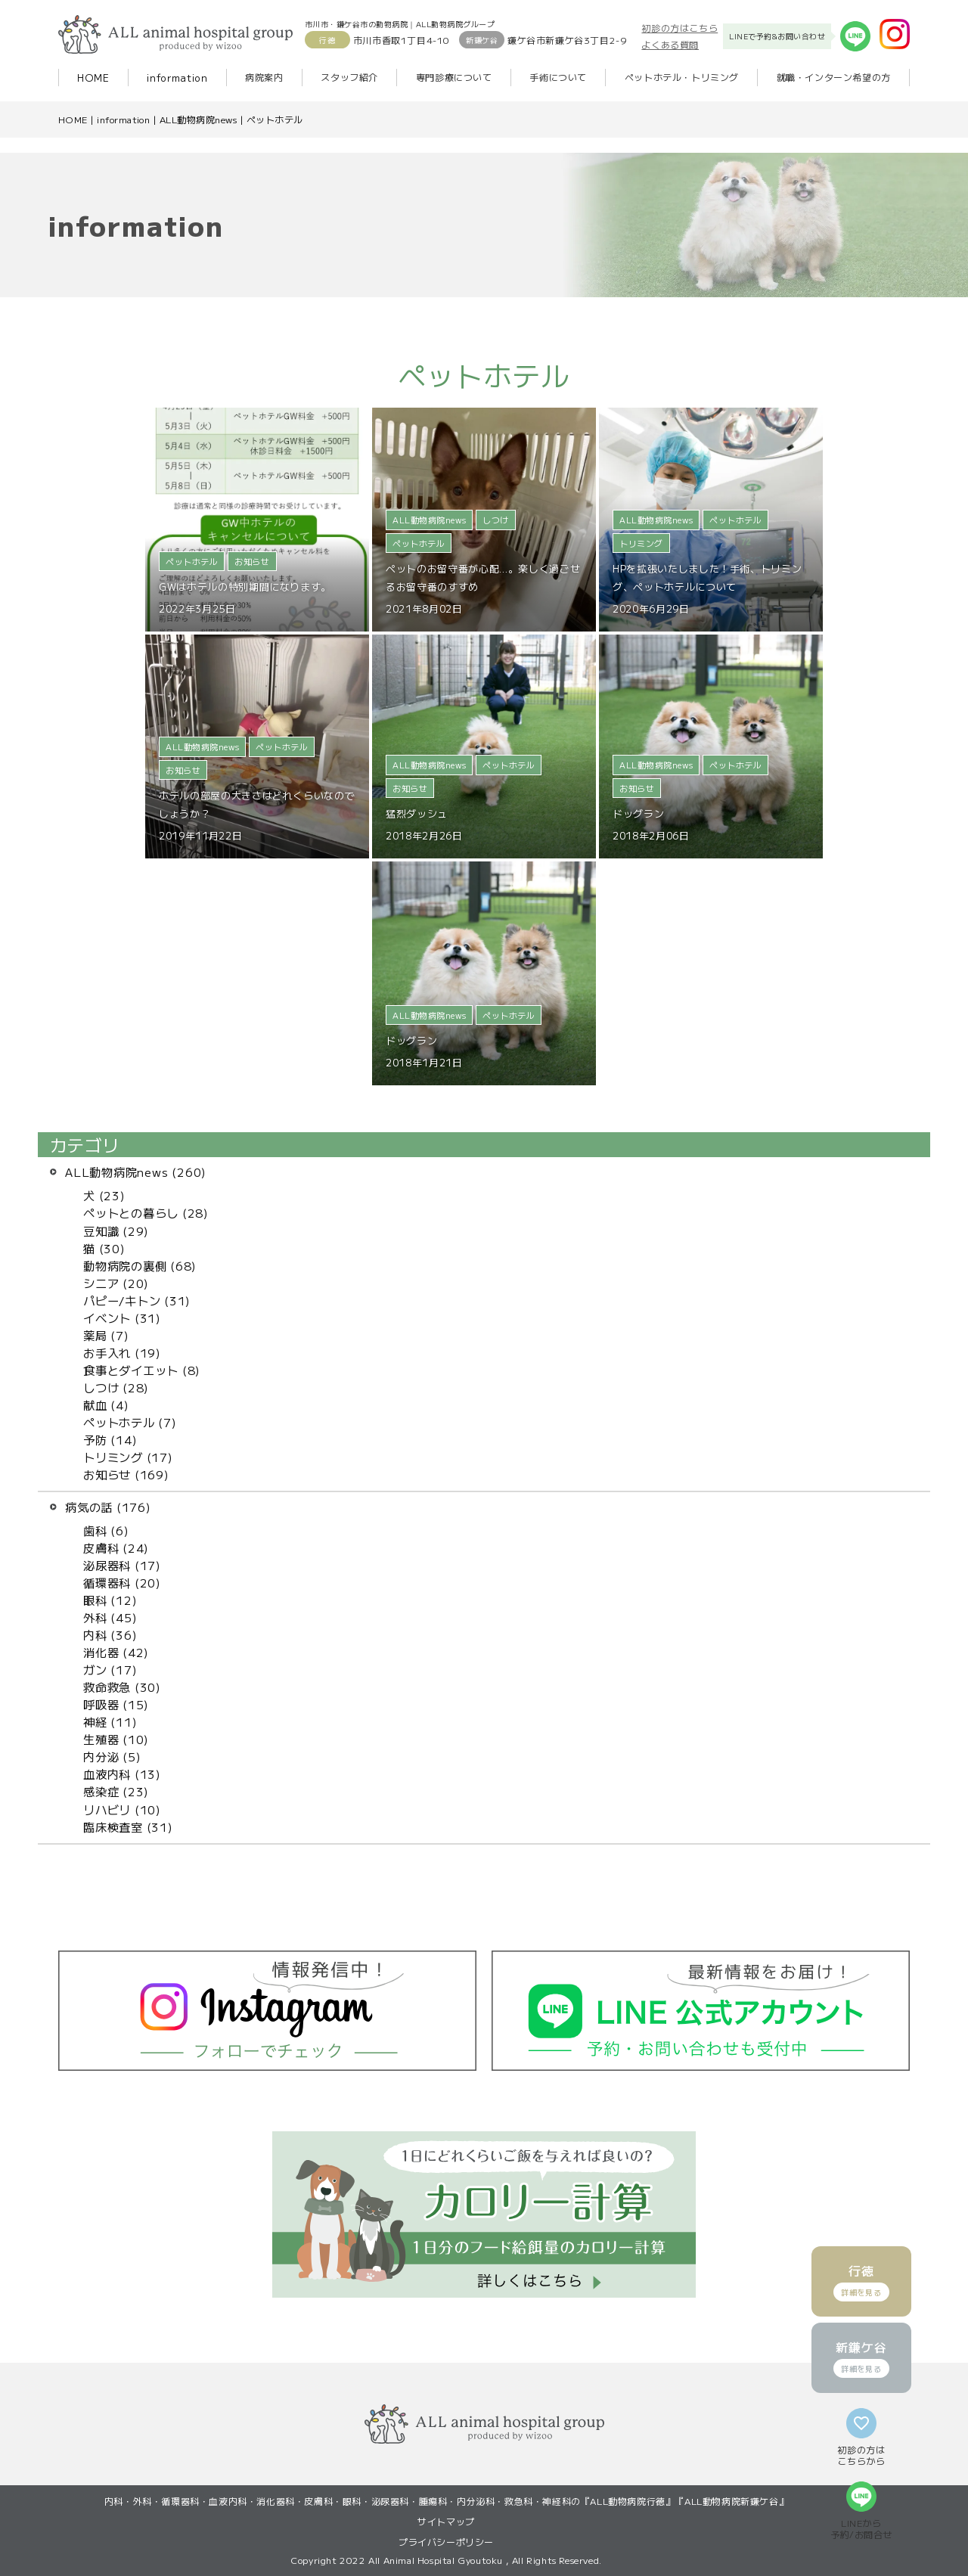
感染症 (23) (116, 1791)
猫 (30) (104, 1248)
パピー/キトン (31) (137, 1300)
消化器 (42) (116, 1651)
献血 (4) (106, 1404)
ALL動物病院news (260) (135, 1171)
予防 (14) (110, 1439)
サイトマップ (446, 2521)
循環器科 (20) (122, 1582)
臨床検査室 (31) (128, 1826)
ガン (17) (110, 1669)
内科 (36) (110, 1634)
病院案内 (264, 76)
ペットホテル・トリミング (682, 76)
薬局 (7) (106, 1335)
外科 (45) (110, 1617)
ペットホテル (275, 119)
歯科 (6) (106, 1530)
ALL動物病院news (198, 119)
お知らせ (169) (126, 1474)
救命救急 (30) (122, 1686)
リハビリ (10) (122, 1809)
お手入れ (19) (122, 1352)
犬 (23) (104, 1195)
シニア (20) (116, 1282)
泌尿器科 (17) (122, 1564)
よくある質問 (670, 44)
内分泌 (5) (112, 1756)
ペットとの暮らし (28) (146, 1212)
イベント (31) (122, 1317)
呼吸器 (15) (116, 1704)
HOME (93, 77)
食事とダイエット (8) (141, 1369)
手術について (558, 76)
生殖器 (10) (116, 1738)
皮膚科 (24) (116, 1547)
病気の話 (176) (108, 1506)
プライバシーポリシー (446, 2541)
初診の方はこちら (679, 27)
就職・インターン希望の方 (834, 76)
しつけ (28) (116, 1387)
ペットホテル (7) (130, 1422)
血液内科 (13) (122, 1773)
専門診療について (454, 76)
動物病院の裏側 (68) (140, 1265)
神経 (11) (110, 1721)
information (177, 77)
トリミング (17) (128, 1456)
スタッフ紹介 (349, 76)
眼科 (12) (110, 1599)
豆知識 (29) (116, 1230)
